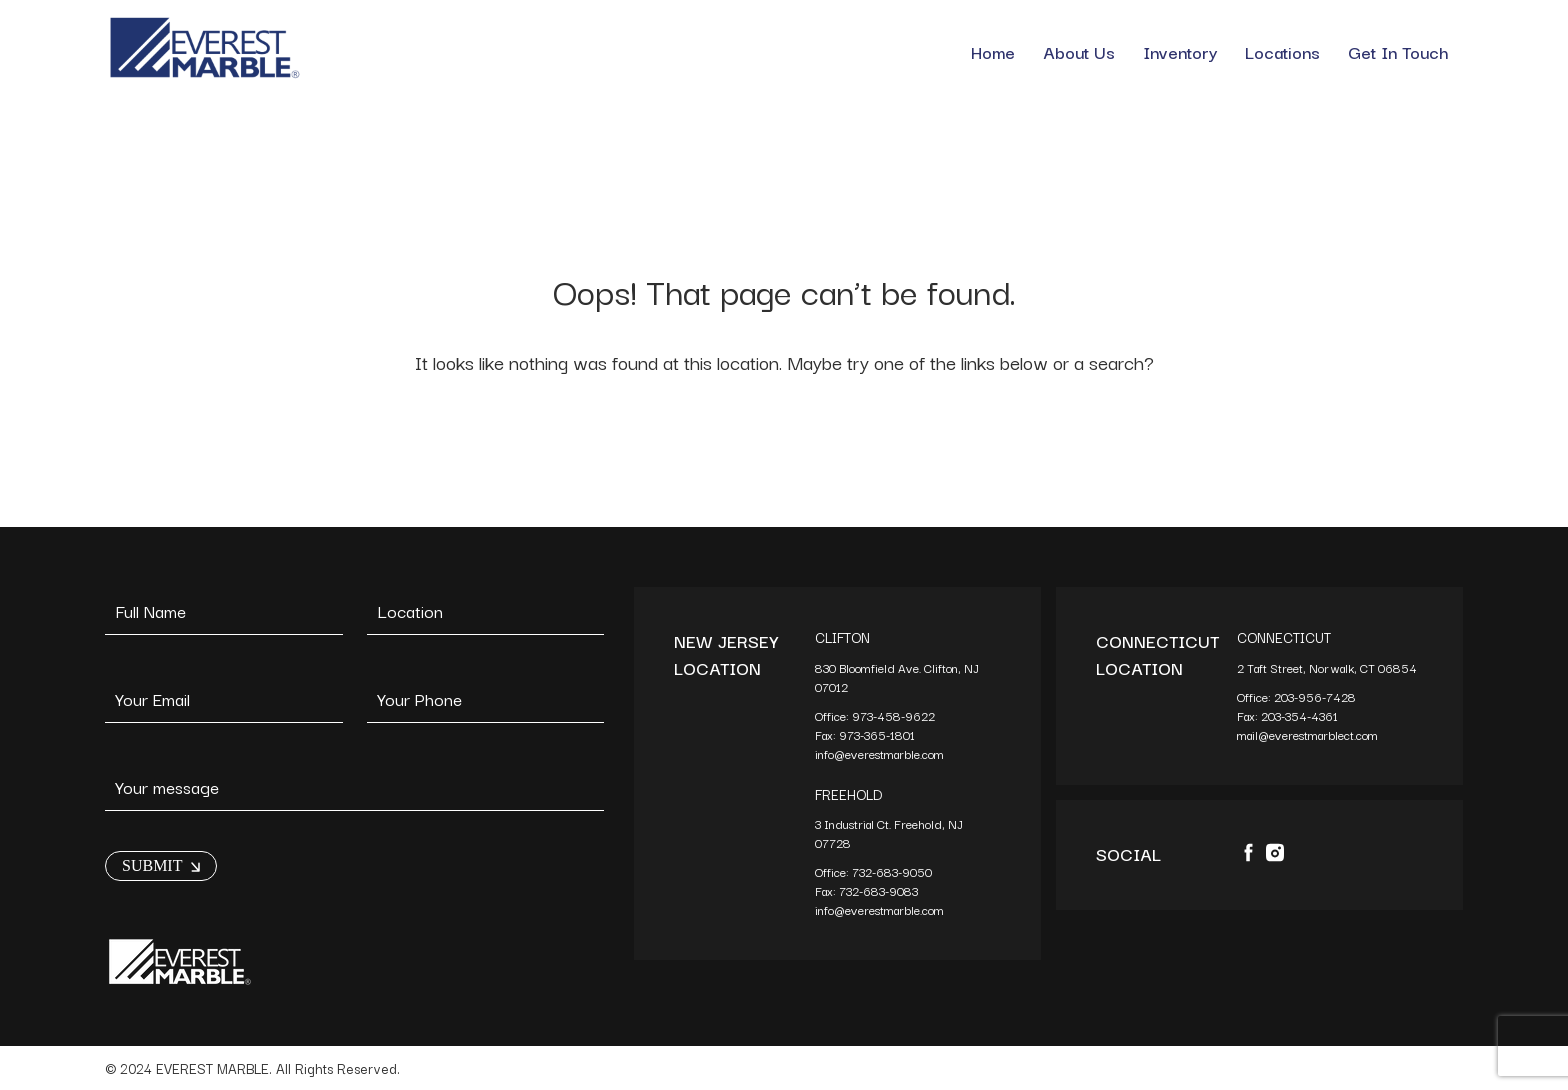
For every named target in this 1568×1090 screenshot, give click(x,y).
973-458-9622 (895, 715)
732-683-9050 (892, 871)
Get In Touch (1398, 51)
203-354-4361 (1301, 715)
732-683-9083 (880, 890)
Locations (1282, 51)
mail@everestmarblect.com (1307, 734)
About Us (1079, 51)
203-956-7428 (1316, 696)
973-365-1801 (878, 734)
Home (993, 51)
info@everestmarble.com (879, 753)
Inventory (1180, 51)
